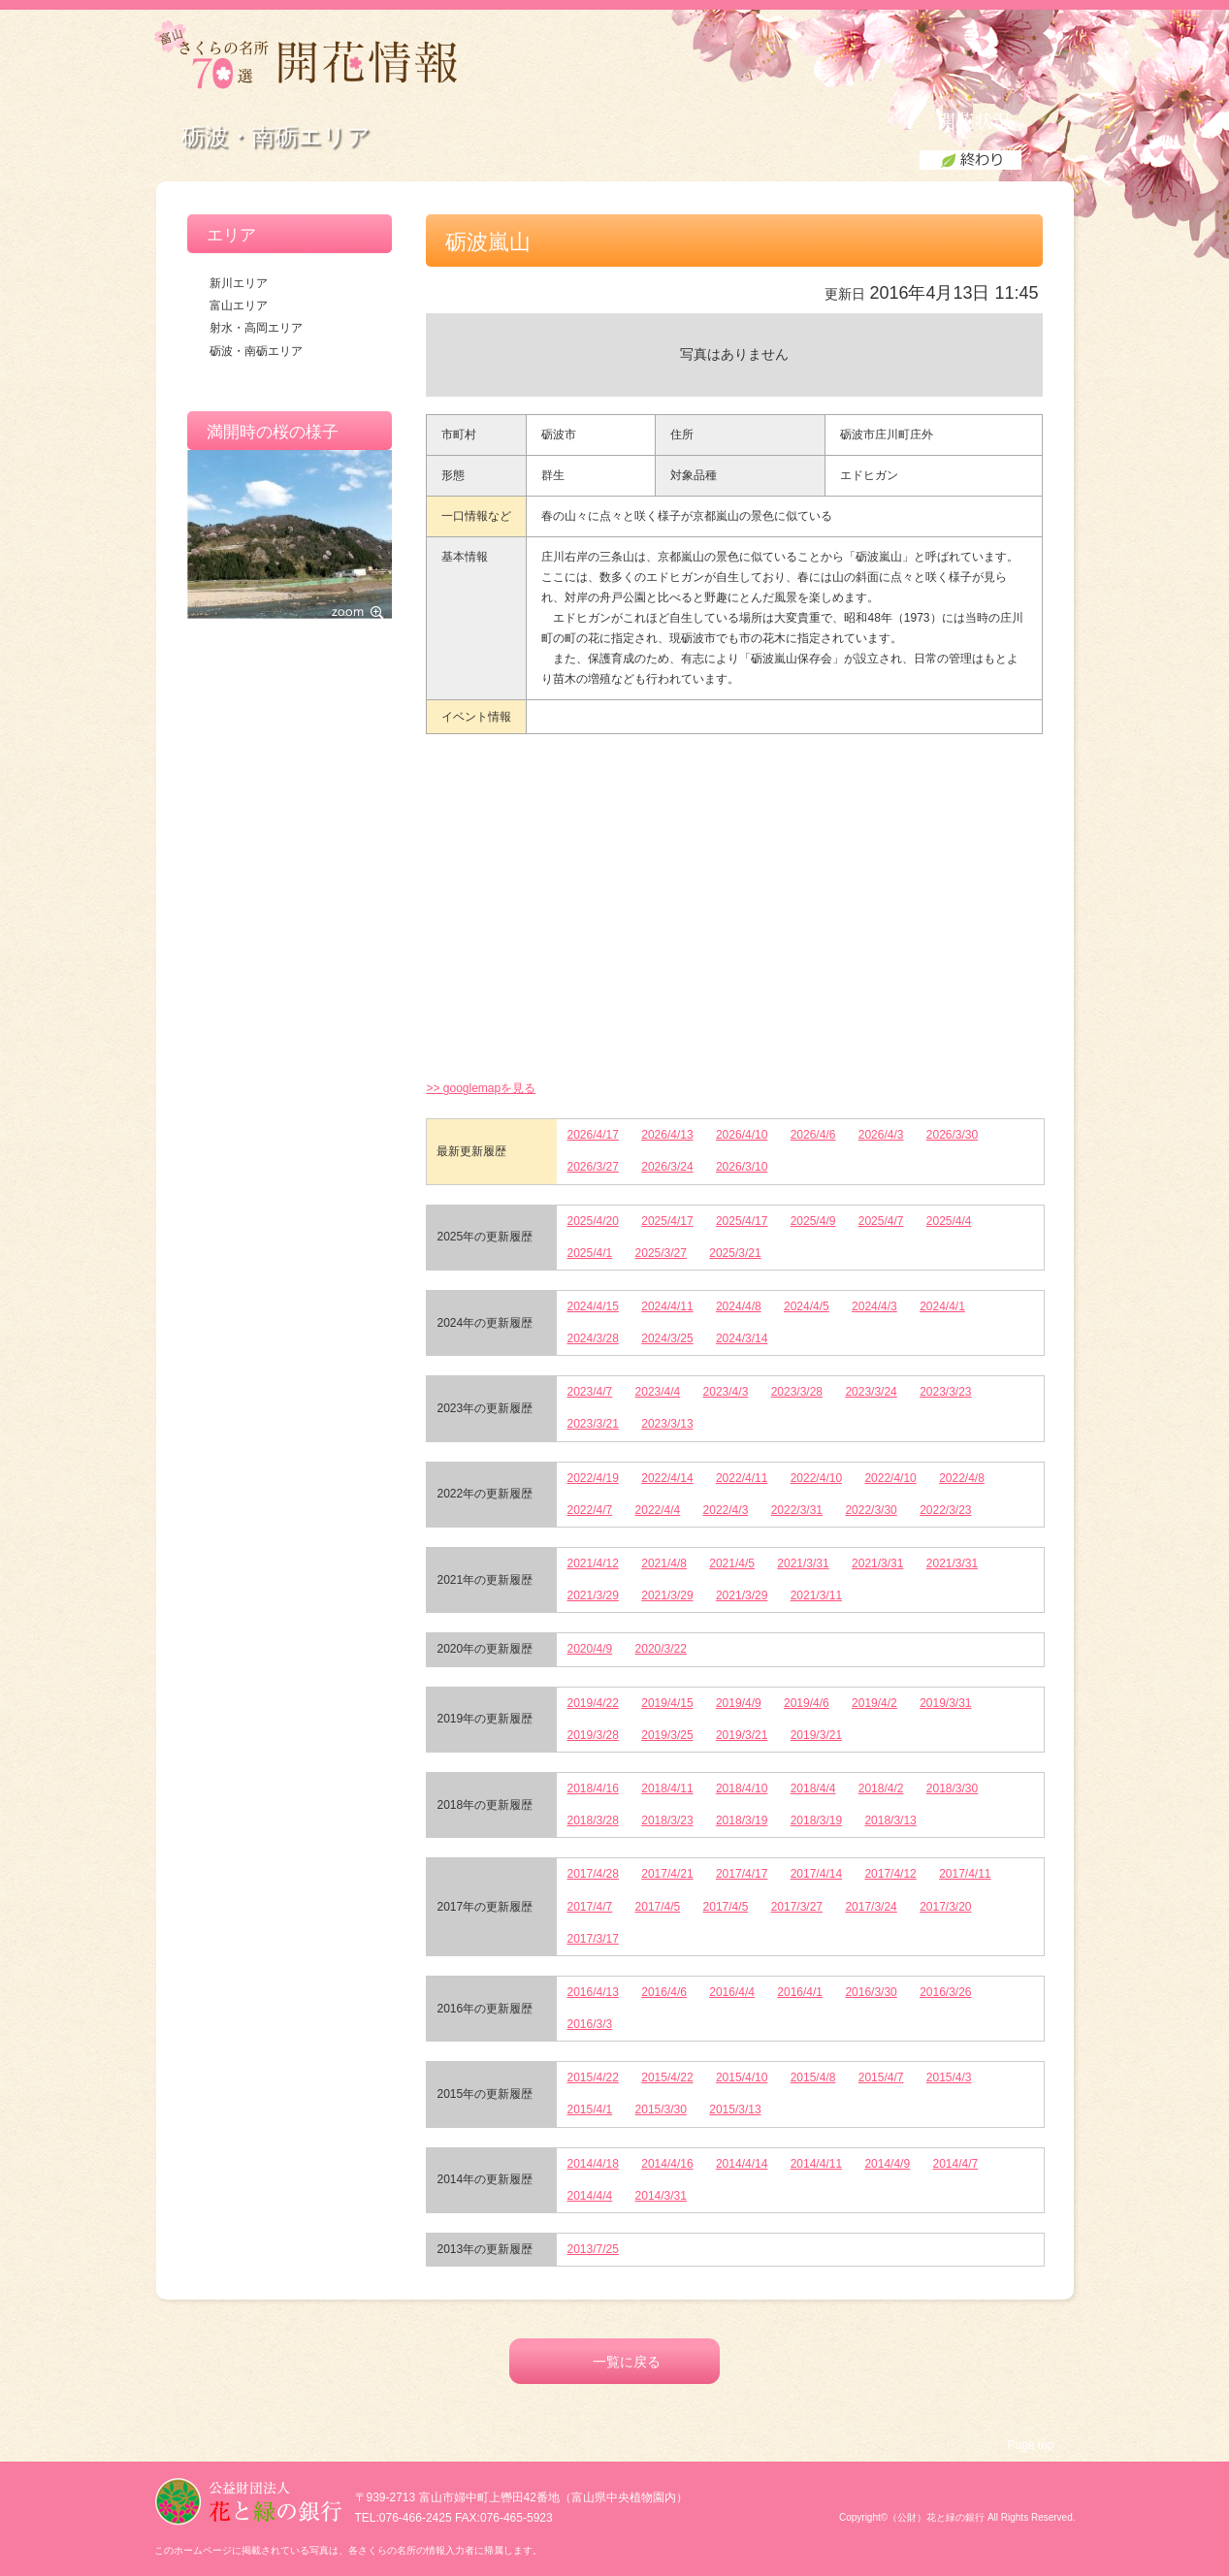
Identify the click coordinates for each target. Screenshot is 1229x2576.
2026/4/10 (741, 1135)
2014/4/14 (741, 2164)
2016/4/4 (732, 1992)
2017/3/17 (592, 1939)
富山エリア (239, 305)
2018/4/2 (881, 1788)
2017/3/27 (797, 1907)
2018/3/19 (741, 1820)
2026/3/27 (592, 1167)
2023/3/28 (797, 1392)
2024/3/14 (741, 1338)
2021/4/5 (732, 1563)
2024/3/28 (592, 1338)
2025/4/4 (949, 1221)
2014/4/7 (955, 2164)
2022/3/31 (797, 1510)
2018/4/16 (592, 1788)
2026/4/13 (667, 1135)
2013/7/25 (592, 2249)
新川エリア (239, 283)
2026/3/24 (667, 1167)
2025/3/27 (661, 1253)
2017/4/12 (890, 1874)
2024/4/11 (667, 1306)
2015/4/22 (592, 2077)
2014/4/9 (887, 2164)
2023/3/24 (870, 1392)
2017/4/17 (741, 1874)
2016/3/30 (870, 1992)
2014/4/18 (592, 2164)
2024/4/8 (738, 1306)
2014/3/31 (661, 2196)
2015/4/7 (881, 2077)
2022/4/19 (592, 1478)
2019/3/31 (945, 1703)
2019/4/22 (592, 1703)
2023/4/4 (658, 1392)
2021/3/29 (592, 1595)
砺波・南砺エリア (256, 351)
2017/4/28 (592, 1874)
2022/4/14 (667, 1478)
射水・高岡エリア (256, 328)
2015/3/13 (734, 2109)
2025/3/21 (734, 1253)
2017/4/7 (589, 1907)
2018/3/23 (667, 1820)
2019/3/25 (667, 1735)
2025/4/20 (592, 1221)
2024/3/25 (667, 1338)
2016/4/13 (592, 1992)
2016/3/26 (945, 1992)
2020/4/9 (589, 1649)
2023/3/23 (945, 1392)
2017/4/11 (964, 1874)
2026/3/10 (741, 1167)
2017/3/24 (870, 1907)
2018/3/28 (592, 1820)
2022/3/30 (870, 1510)
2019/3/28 (592, 1735)
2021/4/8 (664, 1563)
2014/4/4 (589, 2196)
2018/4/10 (741, 1788)
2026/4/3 (881, 1135)
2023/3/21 (592, 1424)
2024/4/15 (592, 1306)
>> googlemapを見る (480, 1088)
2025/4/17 (667, 1221)
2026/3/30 (952, 1135)
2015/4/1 (589, 2109)
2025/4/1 (589, 1253)
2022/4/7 (589, 1510)
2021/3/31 (802, 1563)
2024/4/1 (942, 1306)
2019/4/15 (667, 1703)
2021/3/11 (816, 1595)
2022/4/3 (726, 1510)
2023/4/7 (589, 1392)
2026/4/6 (813, 1135)
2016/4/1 (800, 1992)
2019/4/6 (806, 1703)
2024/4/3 (874, 1306)
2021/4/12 (592, 1563)
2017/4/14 (816, 1874)
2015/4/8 (813, 2077)
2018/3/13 (890, 1820)
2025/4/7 (881, 1221)
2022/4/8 (962, 1478)
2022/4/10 (816, 1478)
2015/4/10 (741, 2077)
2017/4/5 (658, 1907)
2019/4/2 (874, 1703)
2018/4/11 (667, 1788)
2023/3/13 (667, 1424)
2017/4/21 (667, 1874)
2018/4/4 (813, 1788)
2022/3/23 (945, 1510)
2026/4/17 (592, 1135)
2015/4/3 (949, 2077)
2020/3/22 (661, 1649)
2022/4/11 (741, 1478)
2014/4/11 (816, 2164)
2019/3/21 (741, 1735)
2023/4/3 (726, 1392)
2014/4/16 (667, 2164)
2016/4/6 (664, 1992)
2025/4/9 (813, 1221)
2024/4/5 (806, 1306)
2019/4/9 (738, 1703)
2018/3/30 (952, 1788)
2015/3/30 (661, 2109)
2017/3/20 (945, 1907)
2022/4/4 (658, 1510)
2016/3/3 (589, 2024)
